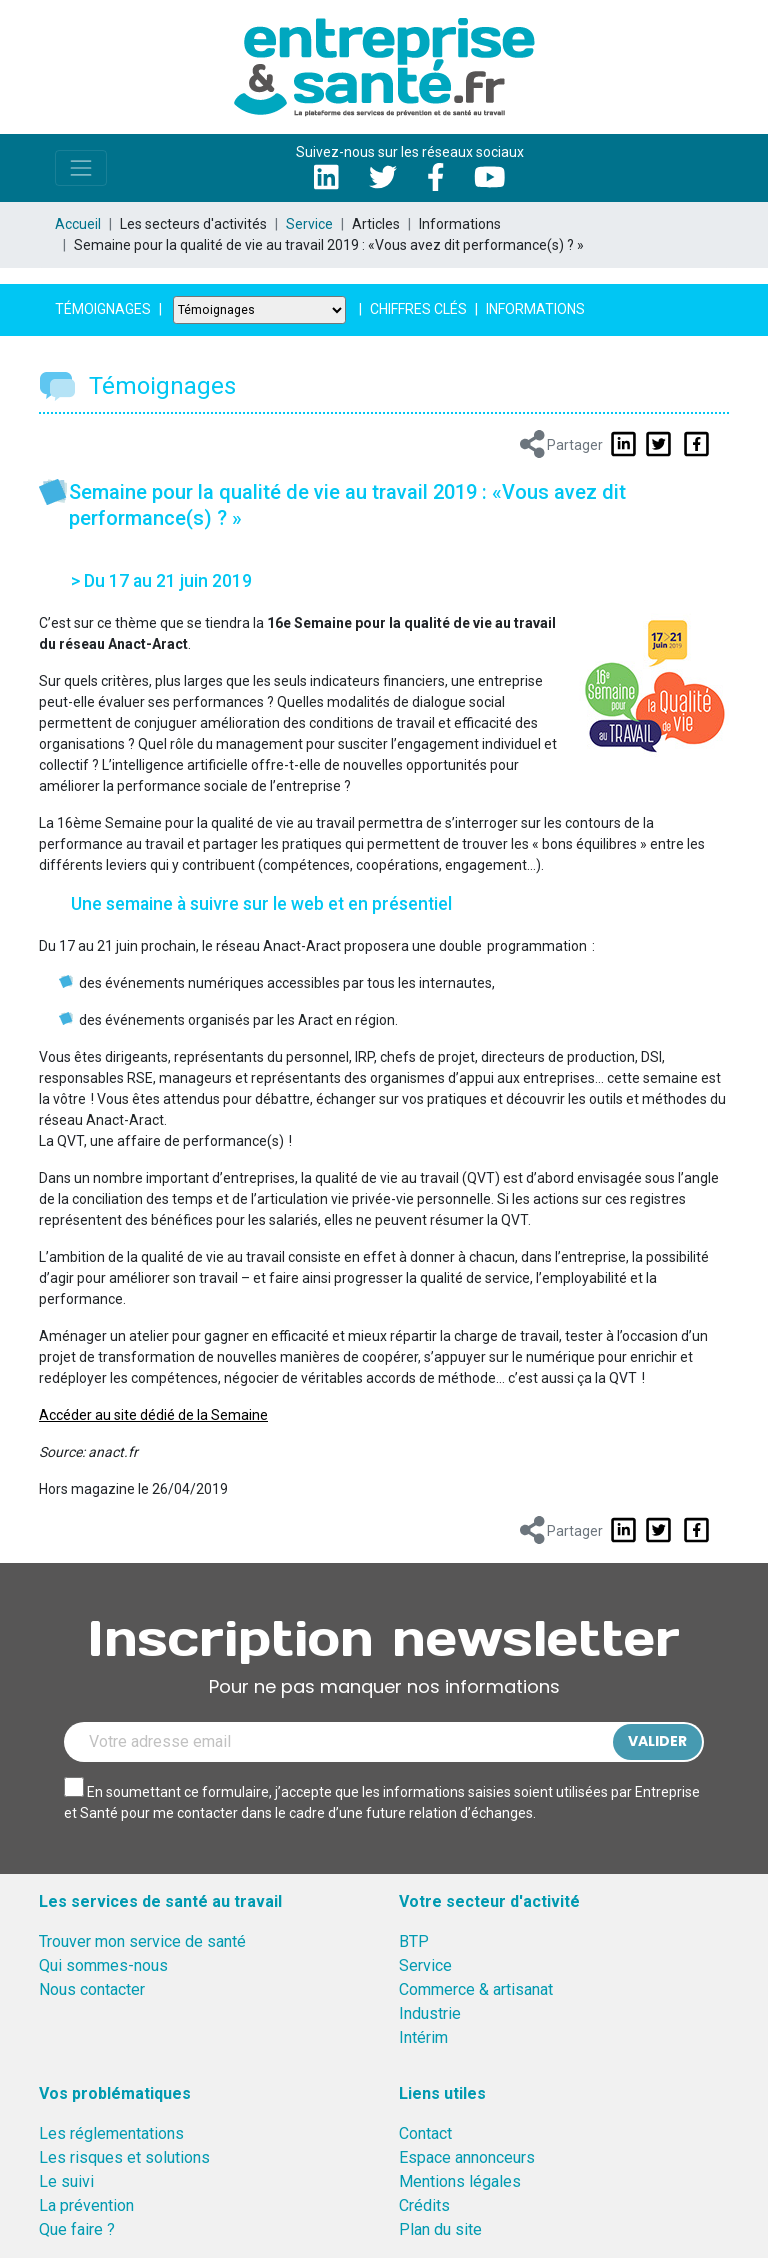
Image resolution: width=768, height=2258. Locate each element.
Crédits (424, 2205)
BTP (414, 1941)
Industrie (430, 2013)
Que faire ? (77, 2229)
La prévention (86, 2205)
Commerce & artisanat (476, 1989)
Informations (535, 309)
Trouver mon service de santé (142, 1941)
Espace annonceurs (467, 2157)
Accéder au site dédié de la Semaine (153, 1415)
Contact (425, 2133)
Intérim (423, 2037)
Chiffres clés (418, 309)
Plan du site (440, 2229)
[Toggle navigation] (81, 168)
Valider (657, 1741)
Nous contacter (92, 1989)
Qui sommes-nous (103, 1965)
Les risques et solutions (124, 2157)
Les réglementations (111, 2133)
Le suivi (66, 2181)
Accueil (78, 224)
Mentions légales (460, 2181)
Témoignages (103, 309)
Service (309, 224)
